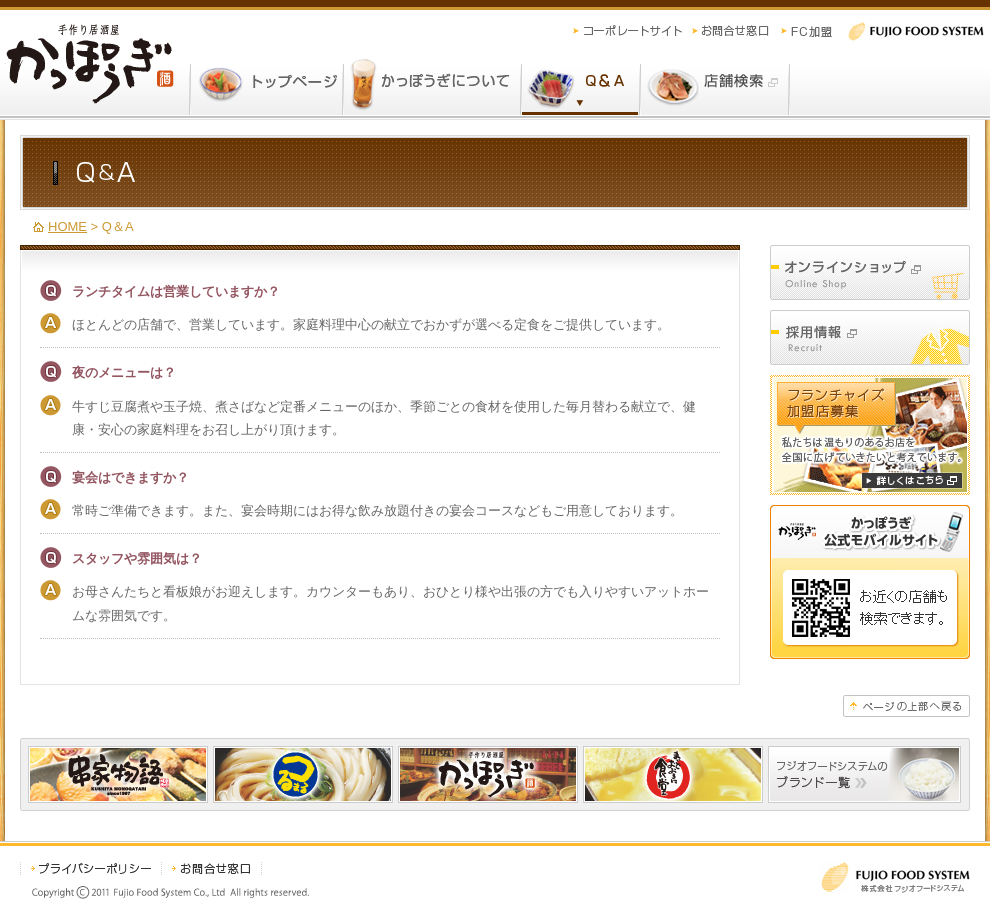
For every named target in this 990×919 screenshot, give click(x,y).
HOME (67, 226)
